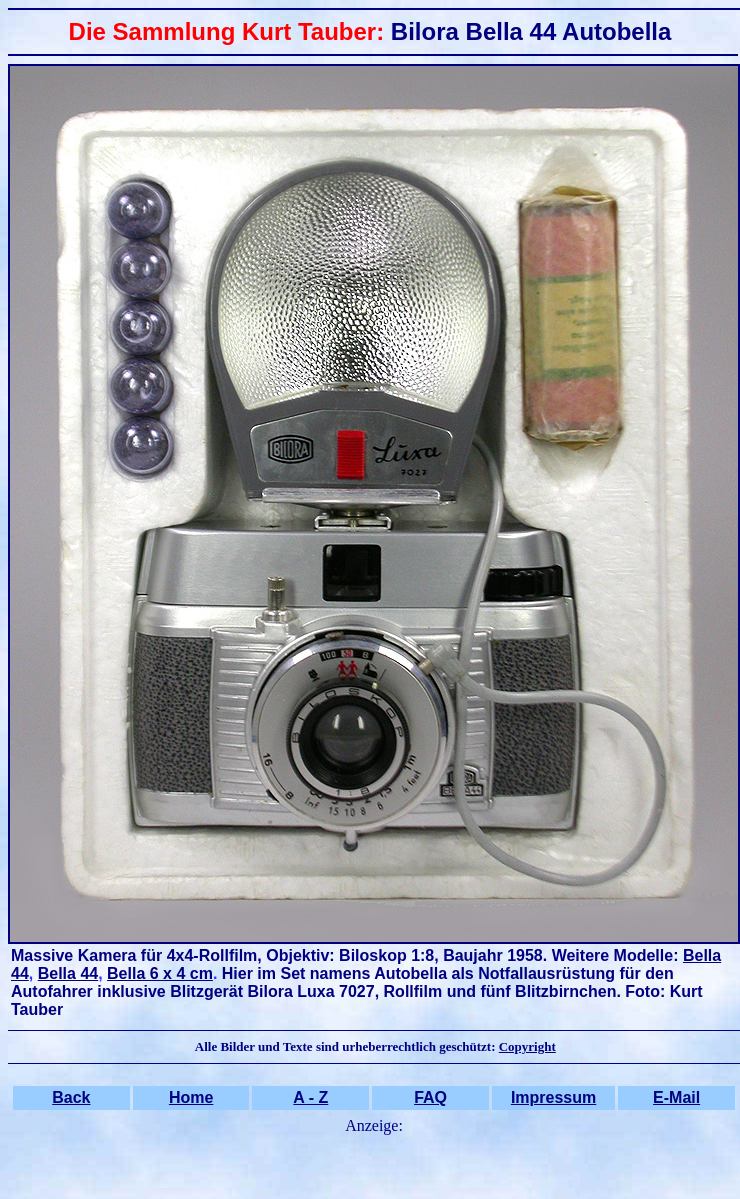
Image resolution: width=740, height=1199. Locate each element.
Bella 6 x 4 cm (160, 973)
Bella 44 (68, 973)
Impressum (553, 1097)
